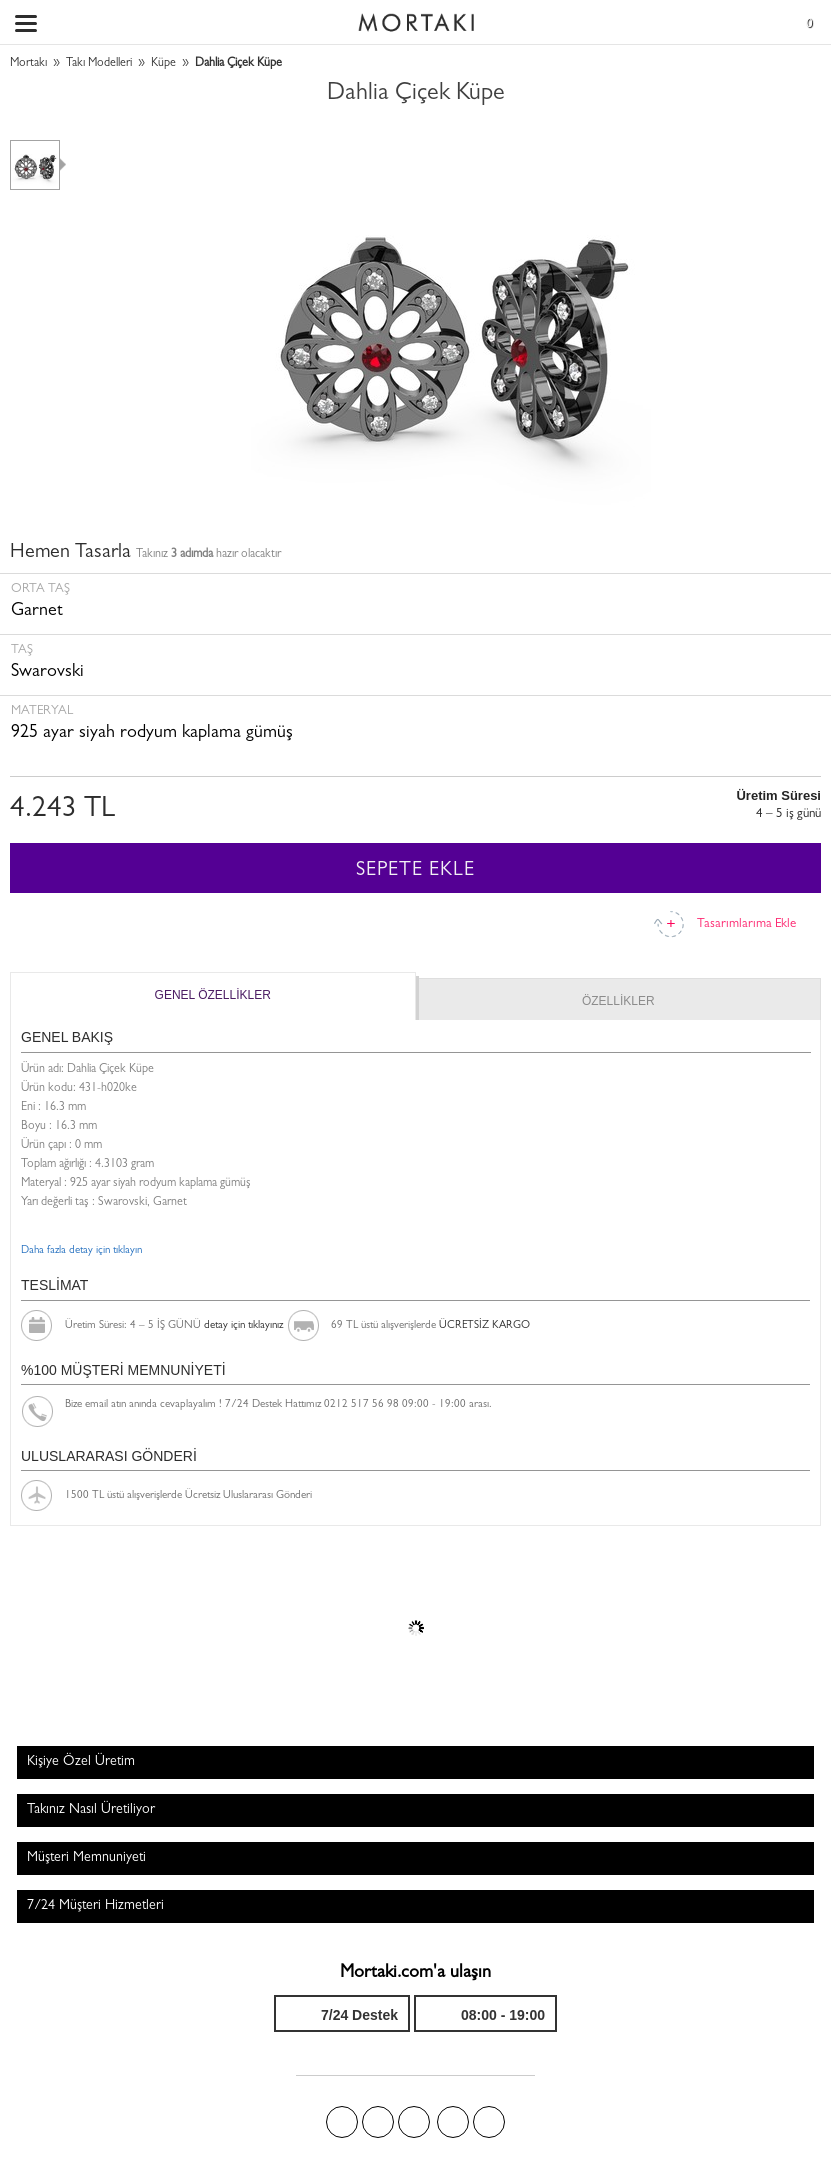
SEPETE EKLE (415, 871)
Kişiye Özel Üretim (81, 1762)
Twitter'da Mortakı (378, 2122)
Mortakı (28, 64)
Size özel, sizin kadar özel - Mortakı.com (416, 18)
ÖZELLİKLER (618, 1001)
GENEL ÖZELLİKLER (213, 995)
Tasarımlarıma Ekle (746, 924)
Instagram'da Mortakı (453, 2122)
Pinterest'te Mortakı (414, 2122)
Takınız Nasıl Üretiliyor (91, 1810)
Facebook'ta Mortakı (342, 2122)
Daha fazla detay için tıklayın (81, 1250)
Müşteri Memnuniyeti (86, 1858)
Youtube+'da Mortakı (489, 2122)
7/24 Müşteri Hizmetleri (95, 1906)
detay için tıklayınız (243, 1325)
